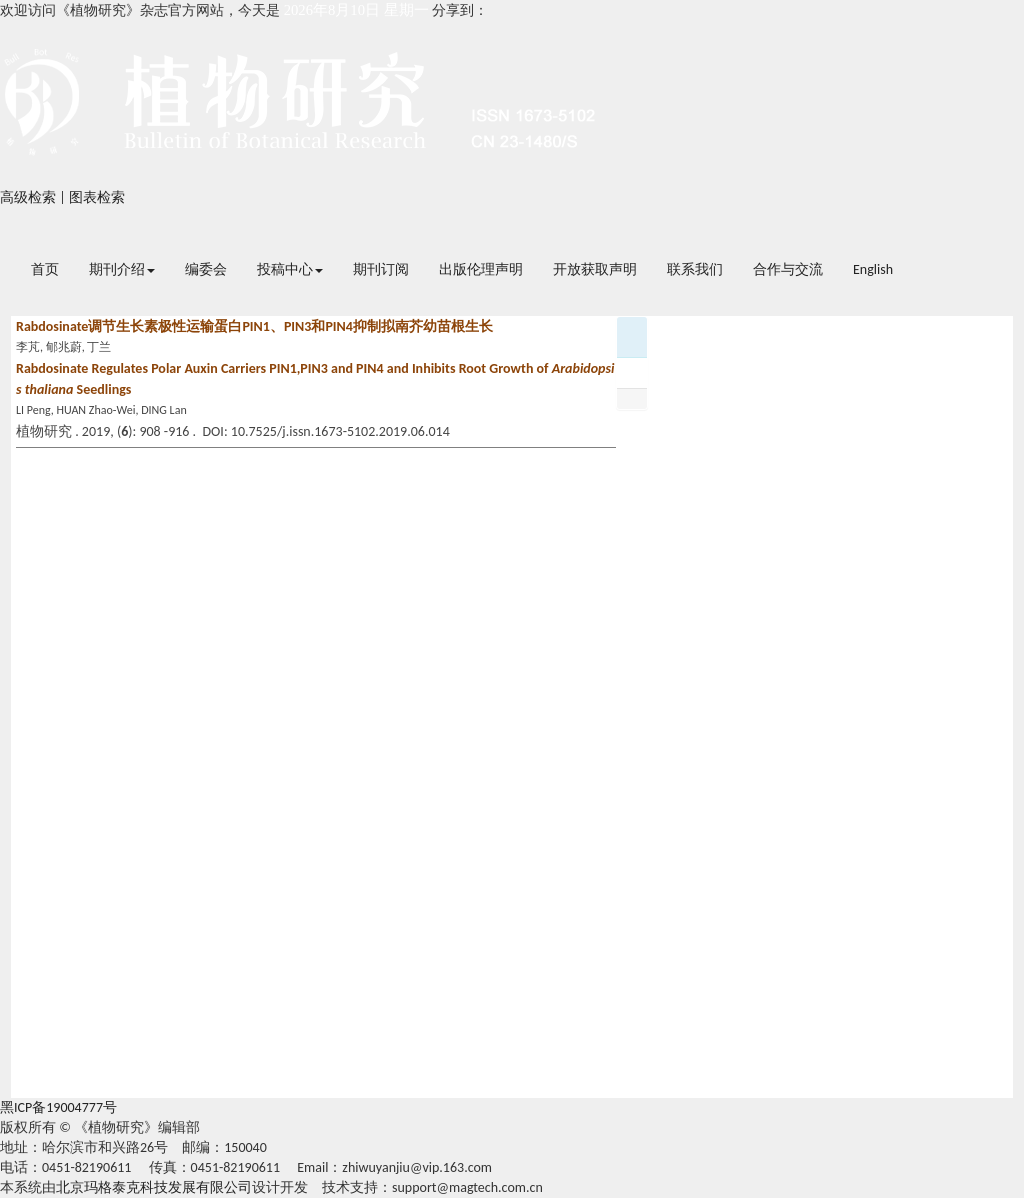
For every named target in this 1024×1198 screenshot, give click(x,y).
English (873, 269)
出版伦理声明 (481, 269)
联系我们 (695, 269)
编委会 (206, 269)
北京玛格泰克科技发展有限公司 (154, 1187)
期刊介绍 (122, 269)
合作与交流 (788, 269)
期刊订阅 (381, 269)
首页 (45, 269)
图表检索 (97, 197)
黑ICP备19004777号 (58, 1107)
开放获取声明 (595, 269)
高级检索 (28, 197)
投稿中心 (290, 269)
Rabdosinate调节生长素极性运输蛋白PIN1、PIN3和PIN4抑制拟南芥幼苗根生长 (254, 326)
